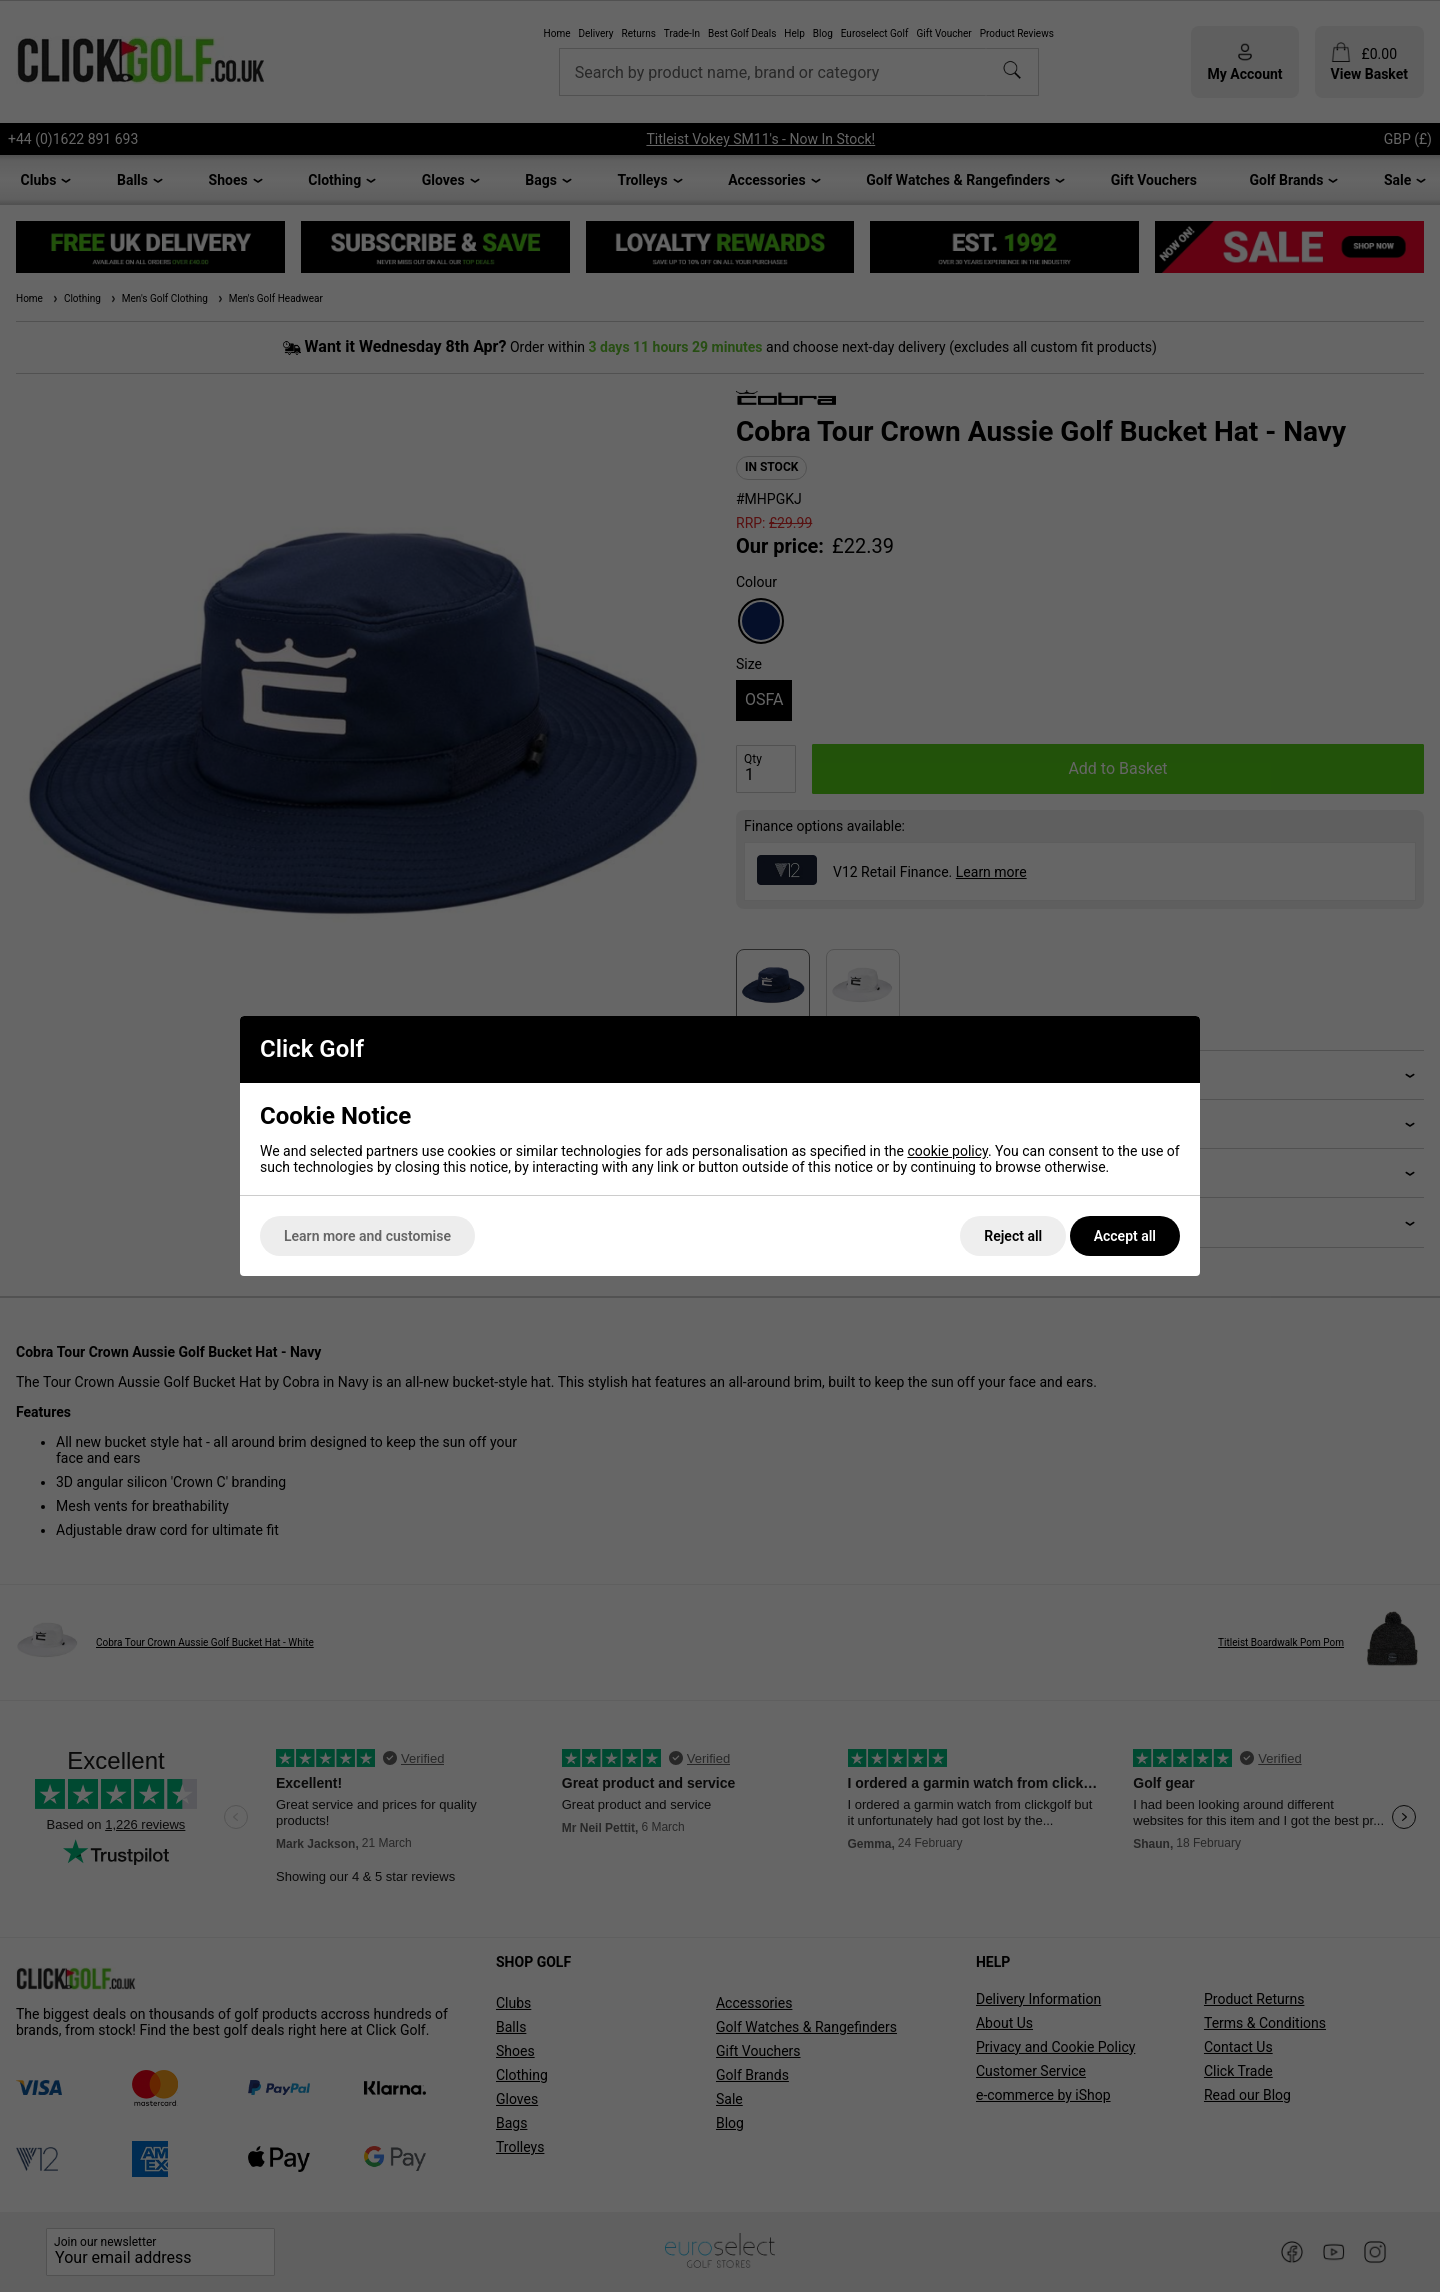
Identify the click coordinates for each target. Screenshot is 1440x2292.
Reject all (1013, 1236)
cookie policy (947, 1151)
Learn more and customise (367, 1236)
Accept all (1125, 1236)
